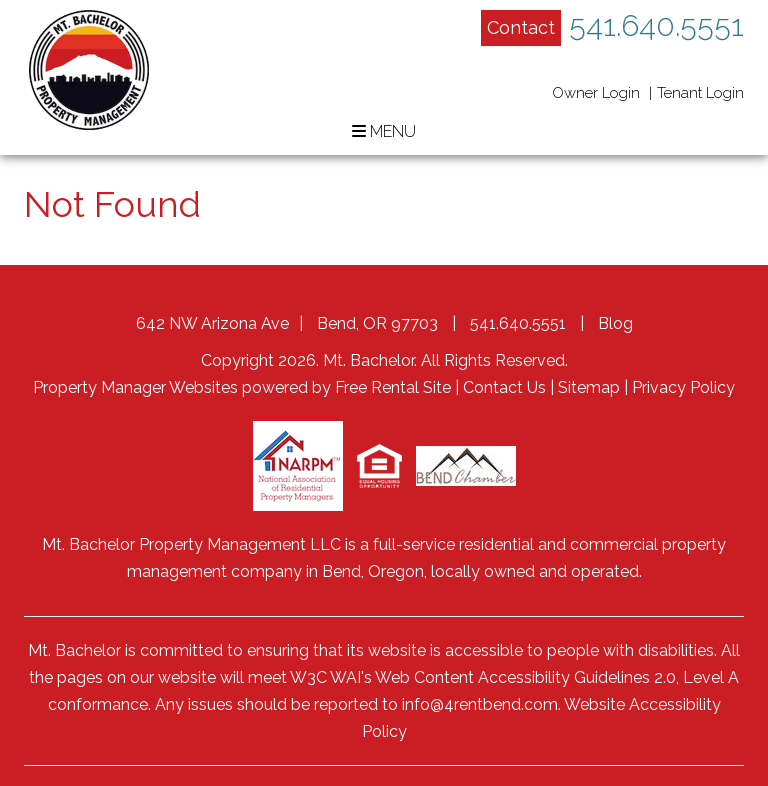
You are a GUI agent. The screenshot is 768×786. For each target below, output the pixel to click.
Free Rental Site (393, 387)
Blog (615, 323)
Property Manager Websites (135, 387)
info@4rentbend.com (480, 704)
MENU (384, 131)
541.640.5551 (656, 25)
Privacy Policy (683, 387)
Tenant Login (700, 93)
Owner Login (596, 93)
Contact (521, 27)
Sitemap (589, 387)
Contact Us (504, 387)
